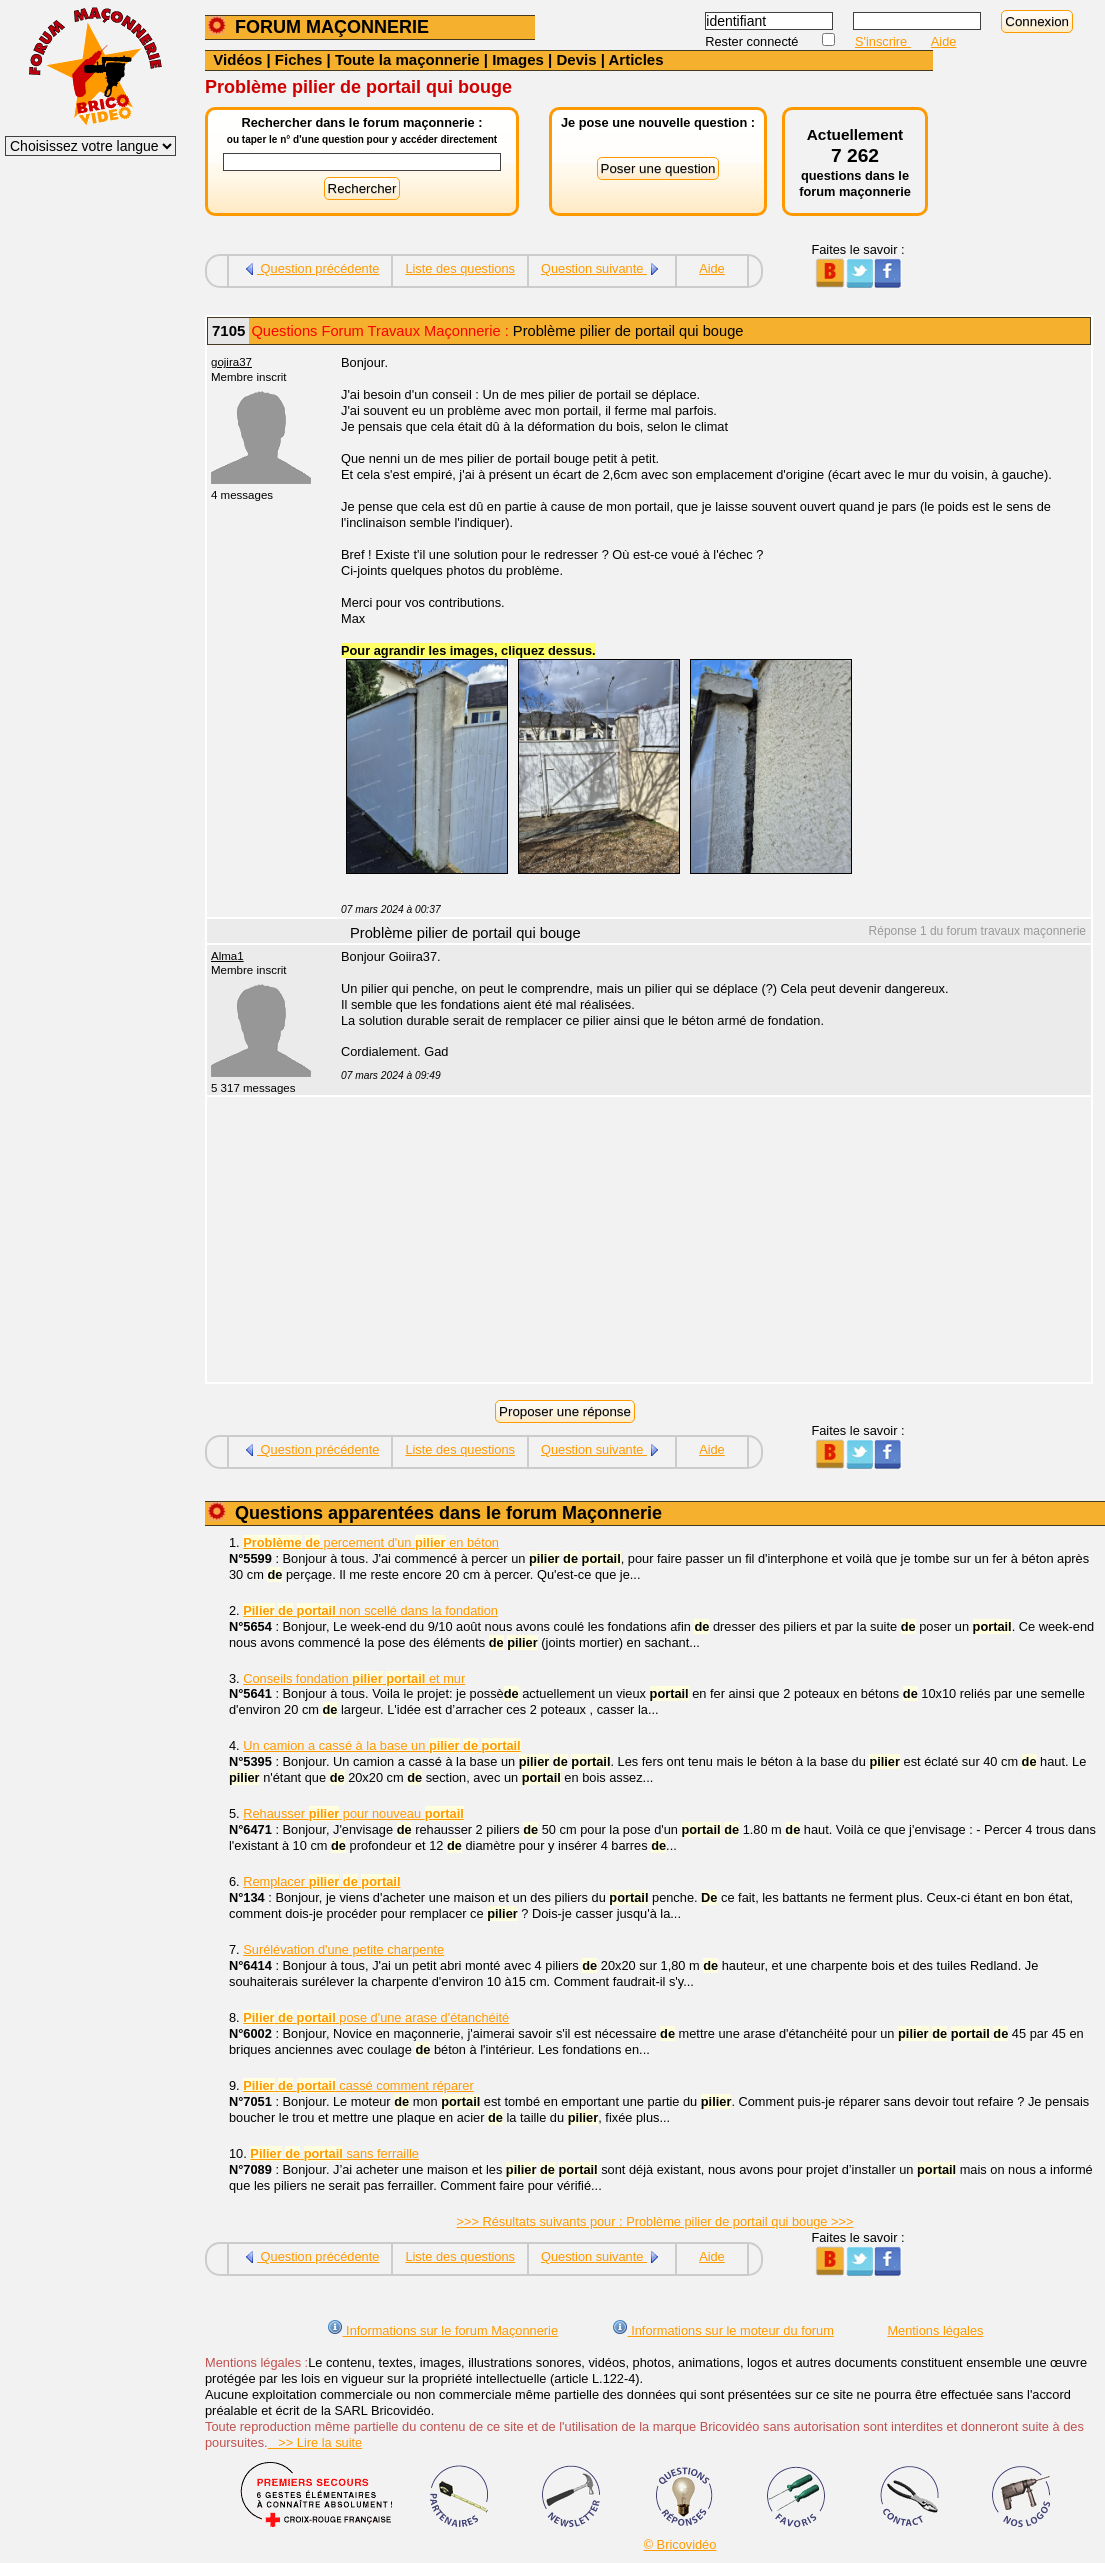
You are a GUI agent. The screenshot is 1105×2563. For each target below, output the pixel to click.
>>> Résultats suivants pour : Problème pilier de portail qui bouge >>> (655, 2221)
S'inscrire (883, 41)
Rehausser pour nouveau (353, 1813)
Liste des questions (460, 268)
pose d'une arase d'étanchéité (376, 2017)
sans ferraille (334, 2153)
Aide (944, 41)
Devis (576, 59)
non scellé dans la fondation (370, 1610)
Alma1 (227, 956)
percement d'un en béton (371, 1542)
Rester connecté (753, 41)
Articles (635, 59)
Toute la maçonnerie (407, 59)
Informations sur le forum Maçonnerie (443, 2330)
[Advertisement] (705, 1242)
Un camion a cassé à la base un (381, 1745)
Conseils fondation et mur (354, 1678)
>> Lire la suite (315, 2442)
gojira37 (231, 362)
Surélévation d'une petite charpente (343, 1949)
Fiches (299, 59)
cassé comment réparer (358, 2085)
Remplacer (321, 1881)
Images (518, 59)
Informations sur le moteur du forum (723, 2330)
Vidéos (237, 59)
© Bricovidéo (680, 2544)
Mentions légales (935, 2330)
